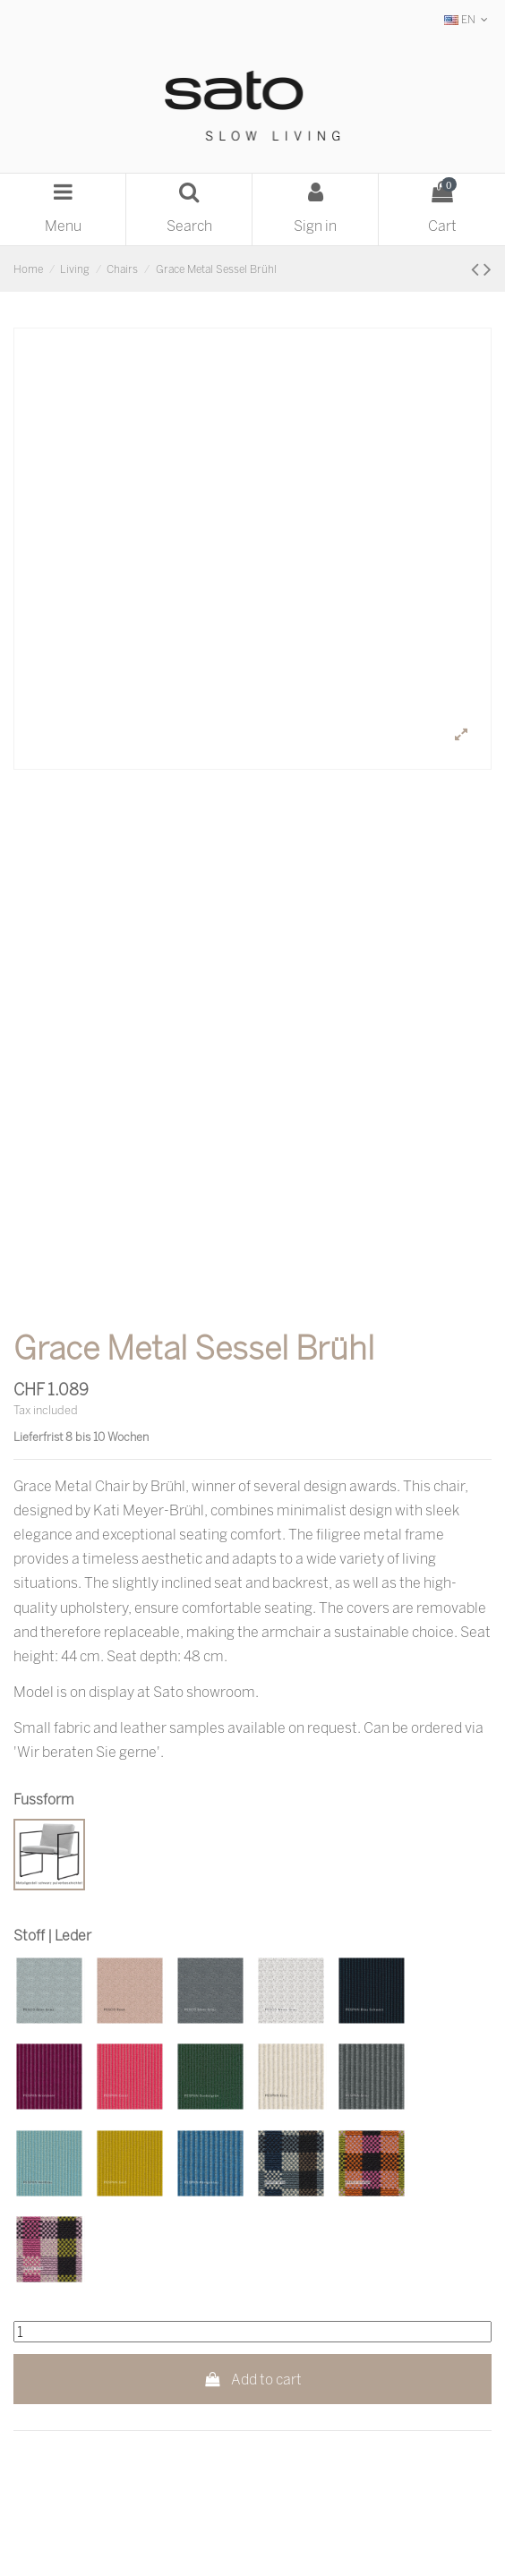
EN (468, 19)
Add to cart (253, 2379)
